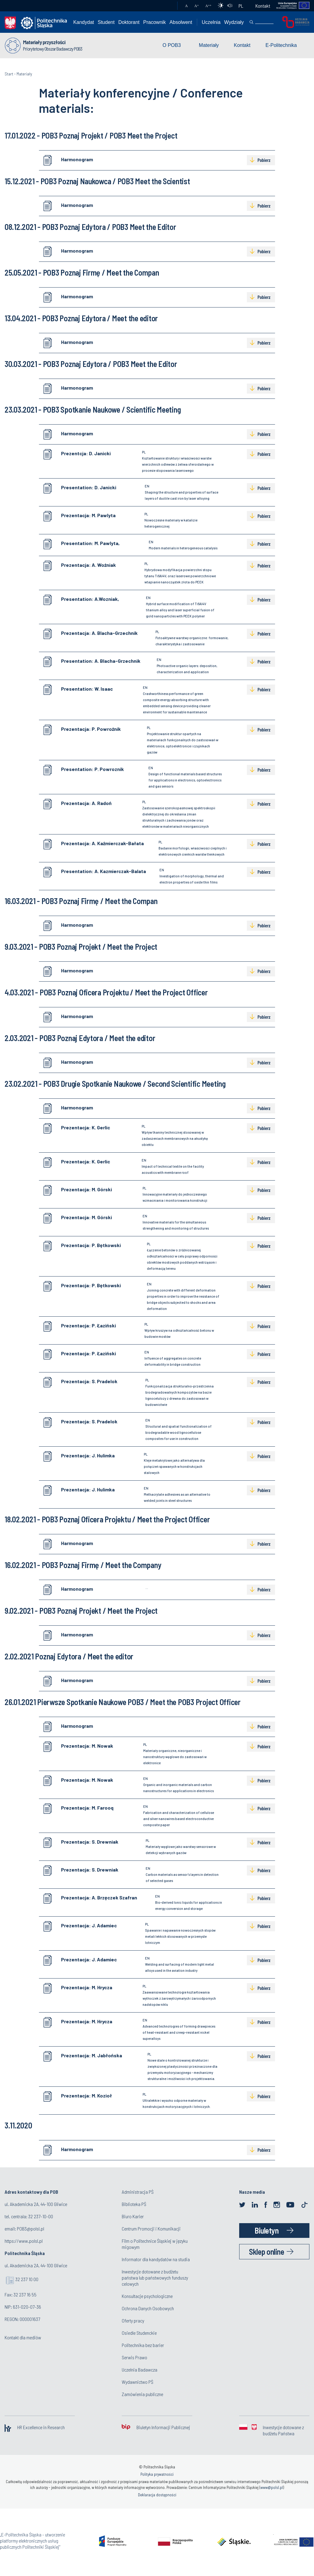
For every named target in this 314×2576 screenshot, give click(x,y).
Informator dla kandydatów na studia (156, 2259)
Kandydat (83, 22)
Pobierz (264, 160)
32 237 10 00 (26, 2279)
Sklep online (266, 2251)
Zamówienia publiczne (142, 2394)
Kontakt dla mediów (23, 2337)
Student (106, 22)
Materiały (209, 45)
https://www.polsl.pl (24, 2241)
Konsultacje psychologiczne (147, 2296)
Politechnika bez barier (143, 2345)
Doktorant (129, 22)
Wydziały (234, 22)
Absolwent (181, 22)
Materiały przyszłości (44, 42)
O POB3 (172, 45)
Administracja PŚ (138, 2192)
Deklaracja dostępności (157, 2494)
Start (9, 73)
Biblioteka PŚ (134, 2204)
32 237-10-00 (40, 2216)
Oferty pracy (133, 2320)
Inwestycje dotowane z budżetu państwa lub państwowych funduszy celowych (155, 2278)
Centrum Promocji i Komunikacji (151, 2228)
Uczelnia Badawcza (139, 2369)
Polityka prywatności (157, 2474)
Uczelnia (211, 22)
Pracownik (154, 22)
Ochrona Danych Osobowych (148, 2308)
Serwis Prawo (134, 2357)
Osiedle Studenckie (139, 2333)
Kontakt (262, 6)
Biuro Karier (133, 2216)
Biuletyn (266, 2230)
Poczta (167, 5)
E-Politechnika (281, 45)
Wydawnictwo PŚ (137, 2382)
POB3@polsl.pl (30, 2228)
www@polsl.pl (271, 2487)
